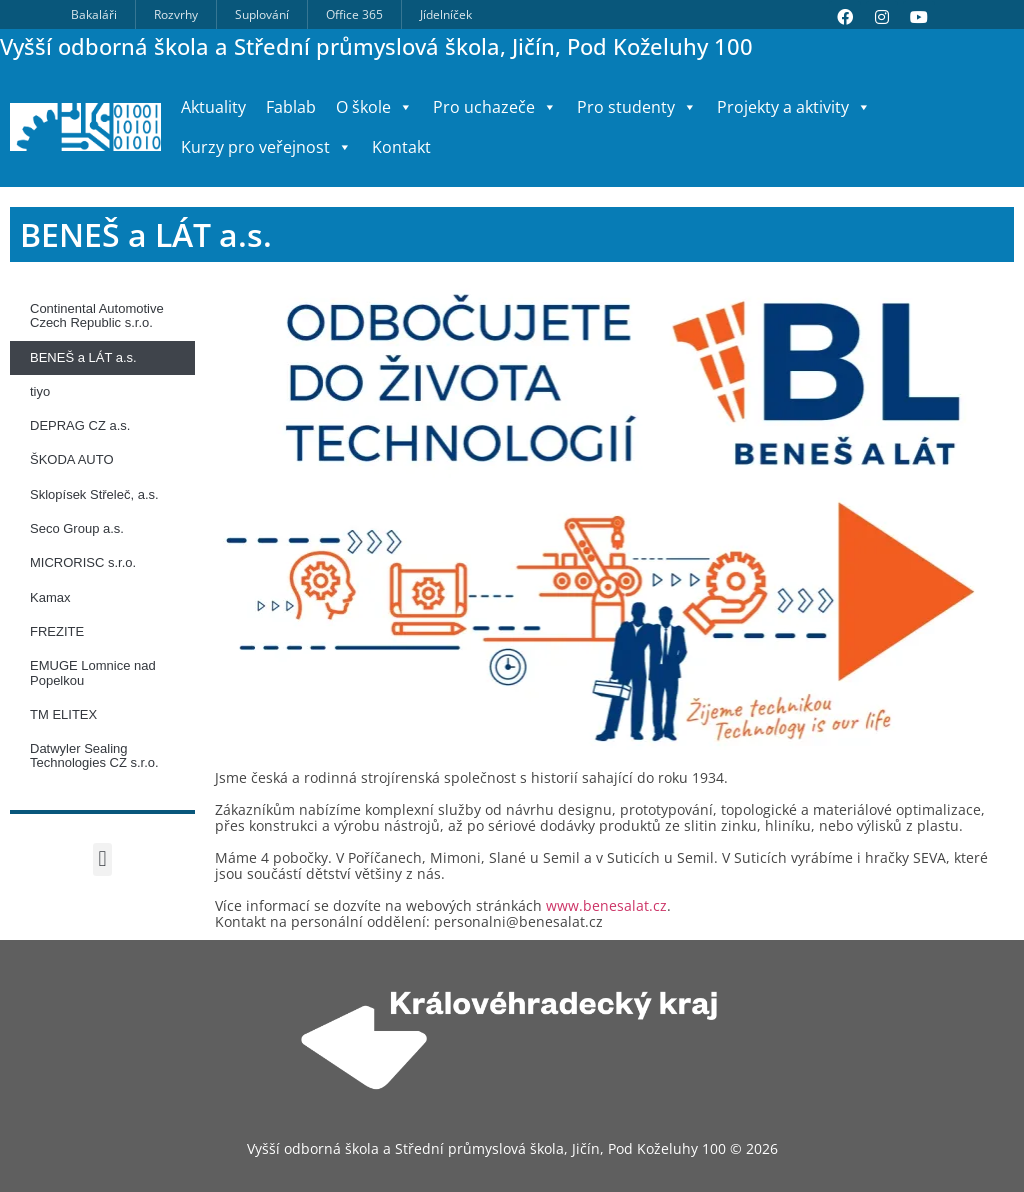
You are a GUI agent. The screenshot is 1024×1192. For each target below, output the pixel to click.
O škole (374, 107)
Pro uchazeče (495, 107)
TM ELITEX (63, 714)
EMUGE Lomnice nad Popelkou (93, 672)
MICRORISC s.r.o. (83, 562)
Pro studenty (637, 107)
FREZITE (57, 631)
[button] (102, 859)
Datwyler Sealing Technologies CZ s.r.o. (94, 755)
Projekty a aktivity (794, 107)
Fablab (291, 107)
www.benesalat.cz (606, 905)
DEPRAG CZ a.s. (80, 425)
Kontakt (401, 147)
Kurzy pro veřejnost (266, 147)
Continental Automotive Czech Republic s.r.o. (97, 315)
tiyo (40, 391)
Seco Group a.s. (77, 528)
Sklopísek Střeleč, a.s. (94, 494)
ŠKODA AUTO (72, 459)
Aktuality (213, 107)
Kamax (50, 597)
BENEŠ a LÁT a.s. (83, 357)
